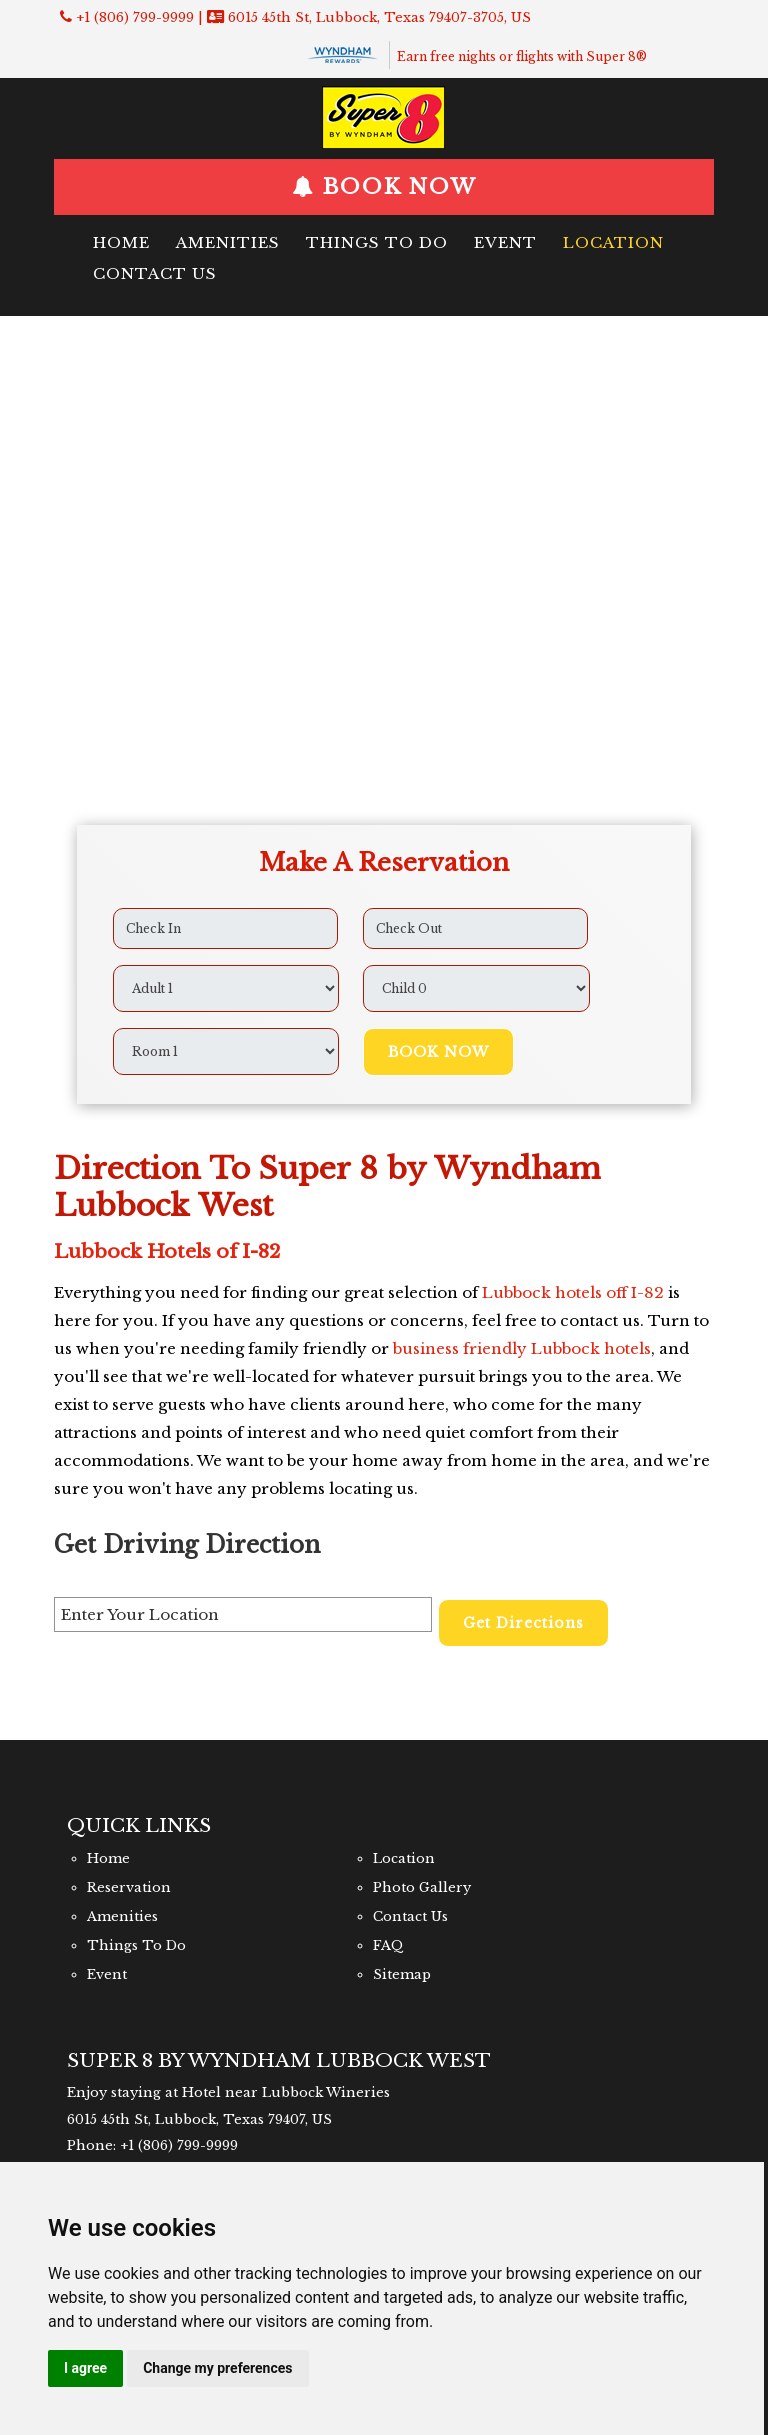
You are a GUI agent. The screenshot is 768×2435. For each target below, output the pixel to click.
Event (505, 242)
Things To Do (377, 242)
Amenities (228, 242)
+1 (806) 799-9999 (135, 17)
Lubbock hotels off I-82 (573, 1292)
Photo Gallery (422, 1887)
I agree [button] (85, 2368)
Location (613, 242)
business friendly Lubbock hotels (522, 1348)
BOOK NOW (396, 187)
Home (121, 242)
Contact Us (155, 273)
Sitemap (402, 1974)
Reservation (129, 1887)
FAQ (388, 1945)
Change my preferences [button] (217, 2368)
